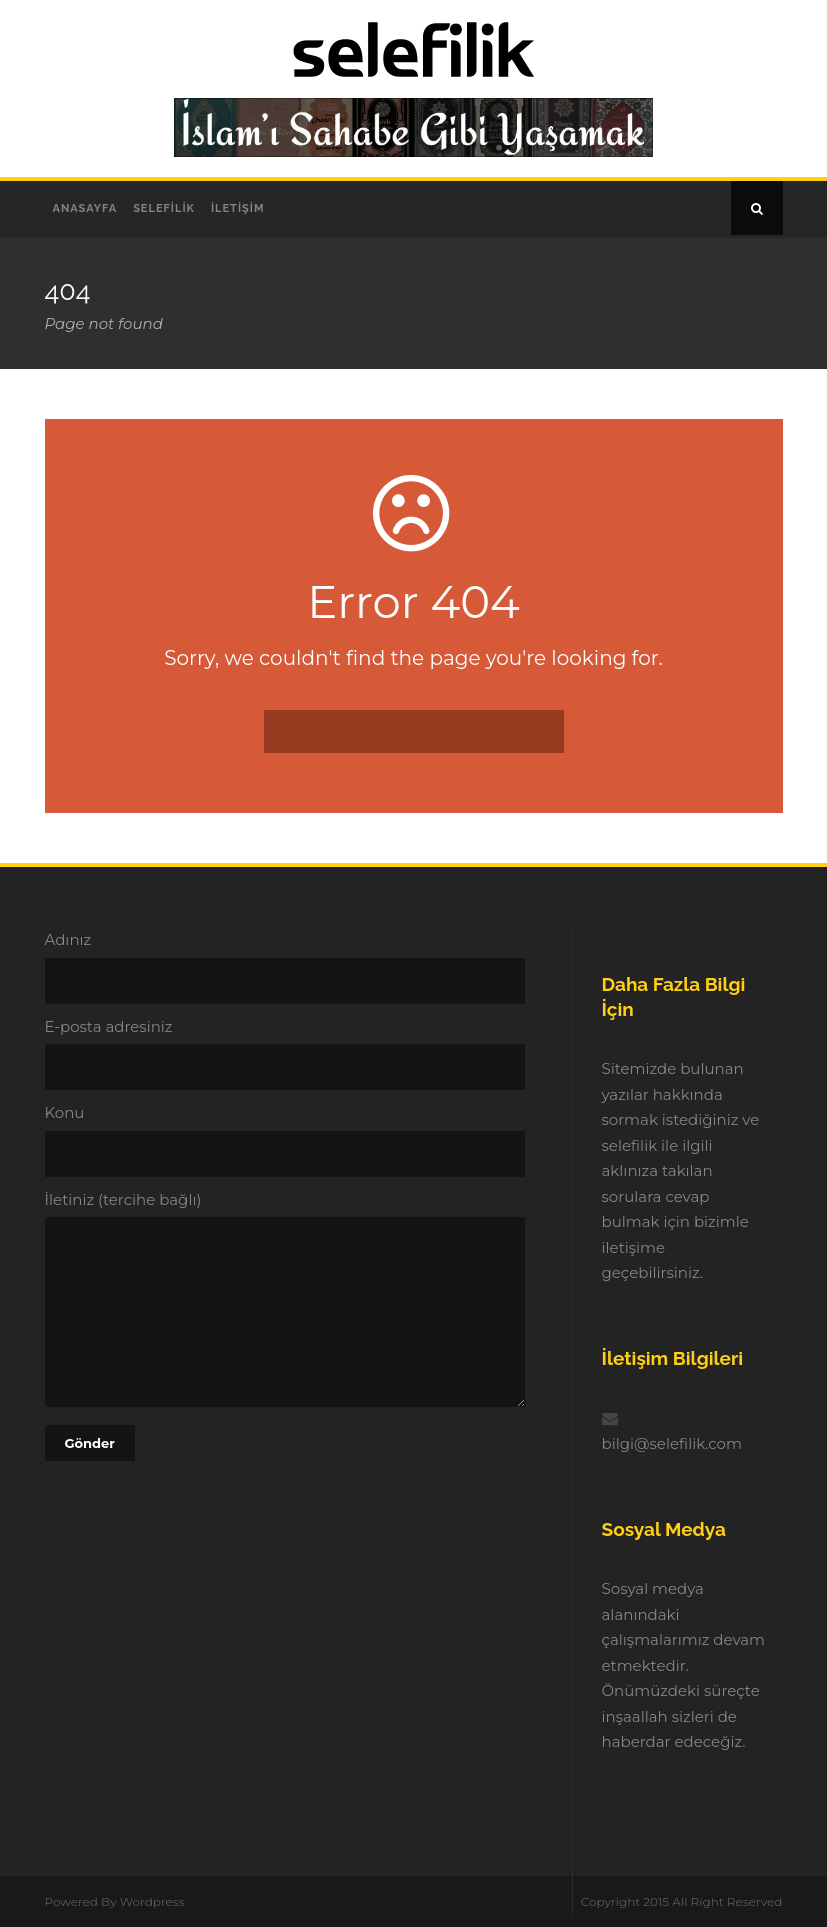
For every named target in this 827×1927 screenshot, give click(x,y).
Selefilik (164, 208)
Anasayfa (85, 208)
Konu (286, 1140)
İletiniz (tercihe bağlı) (286, 1302)
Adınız (286, 967)
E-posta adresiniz (286, 1054)
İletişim (238, 208)
